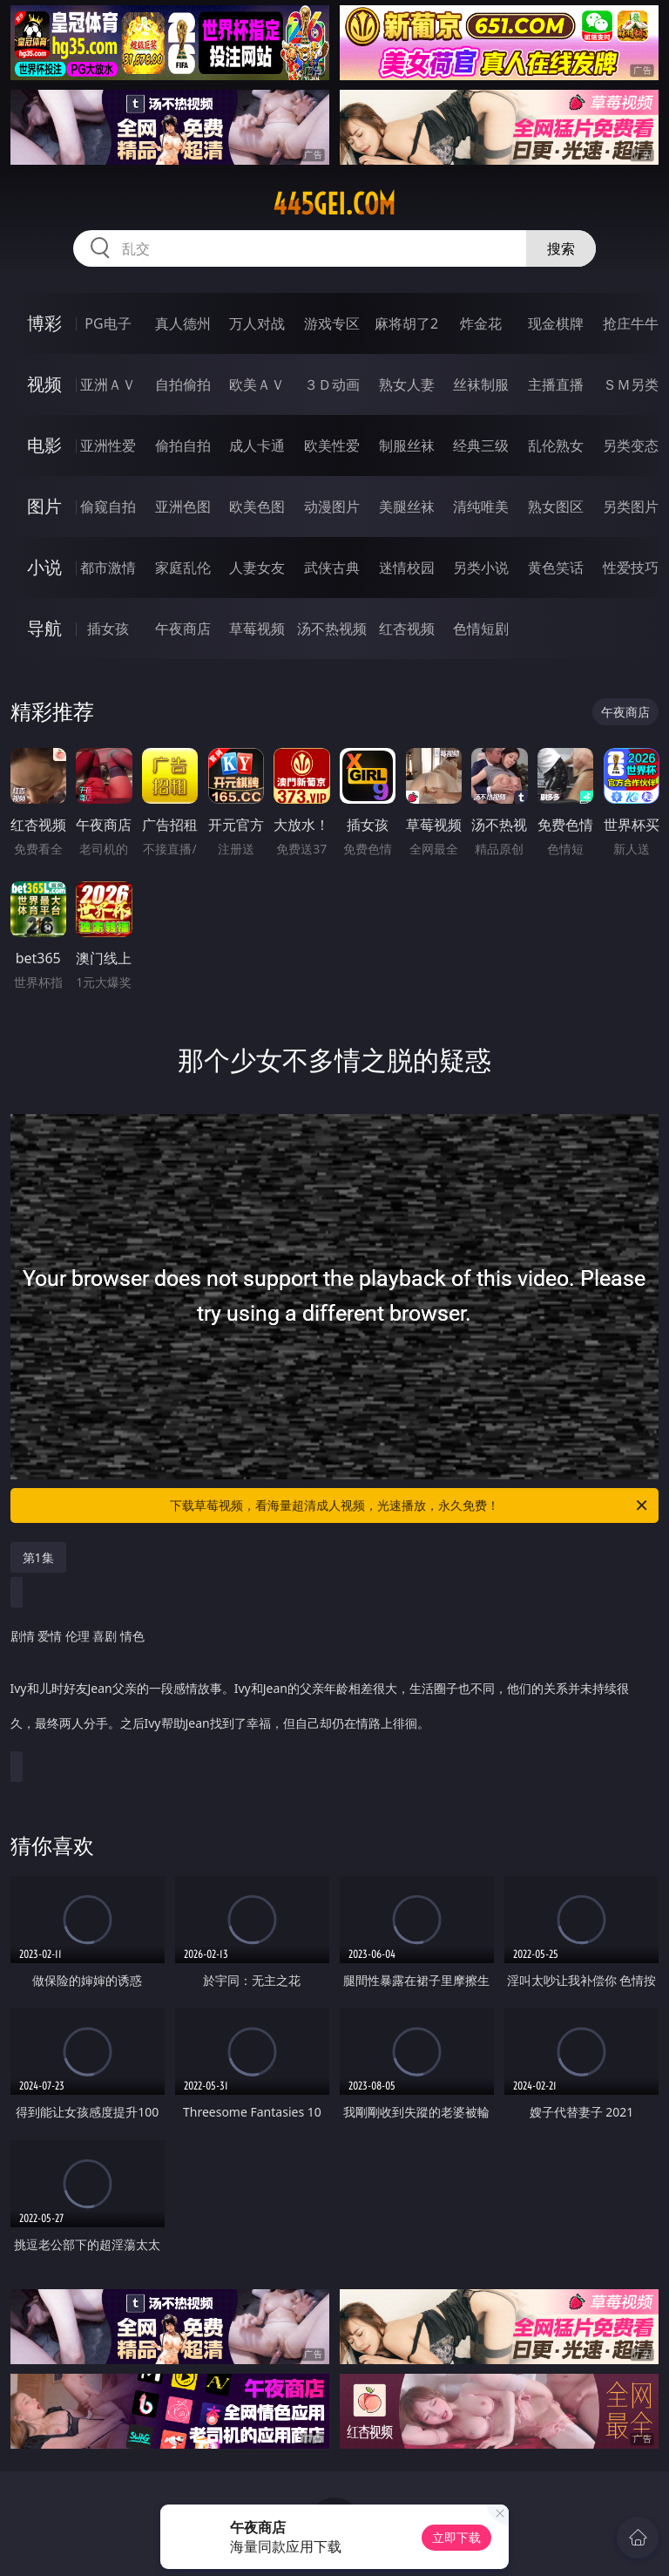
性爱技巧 (631, 567)
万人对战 (257, 323)
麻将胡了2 (406, 323)
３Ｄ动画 (332, 384)
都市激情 (108, 567)
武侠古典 (332, 567)
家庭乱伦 (183, 567)
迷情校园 (407, 567)
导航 (44, 628)
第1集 (38, 1557)
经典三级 (481, 445)
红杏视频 (407, 628)
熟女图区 (556, 506)
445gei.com (334, 204)
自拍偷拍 (183, 384)
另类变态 (631, 445)
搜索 (561, 248)
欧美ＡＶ (257, 384)
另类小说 (481, 567)
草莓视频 (257, 628)
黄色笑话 (556, 567)
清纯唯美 (481, 506)
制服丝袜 (407, 445)
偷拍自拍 (183, 445)
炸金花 (481, 323)
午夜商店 (183, 628)
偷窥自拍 (108, 506)
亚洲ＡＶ (108, 384)
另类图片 (631, 506)
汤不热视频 (332, 628)
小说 (44, 567)
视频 (44, 384)
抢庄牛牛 (631, 323)
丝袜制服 (481, 384)
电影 (44, 445)
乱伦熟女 (556, 445)
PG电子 (107, 323)
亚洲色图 (183, 506)
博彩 (44, 323)
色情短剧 (481, 628)
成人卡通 (257, 445)
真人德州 (183, 323)
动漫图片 (332, 506)
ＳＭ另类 (631, 384)
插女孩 (108, 628)
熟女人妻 (407, 384)
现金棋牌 (556, 323)
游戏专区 (332, 323)
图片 (44, 506)
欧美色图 (257, 506)
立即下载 (456, 2537)
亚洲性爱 (108, 445)
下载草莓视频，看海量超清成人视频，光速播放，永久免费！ (410, 1505)
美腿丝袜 (407, 506)
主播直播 (556, 384)
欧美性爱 (332, 445)
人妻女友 (257, 567)
